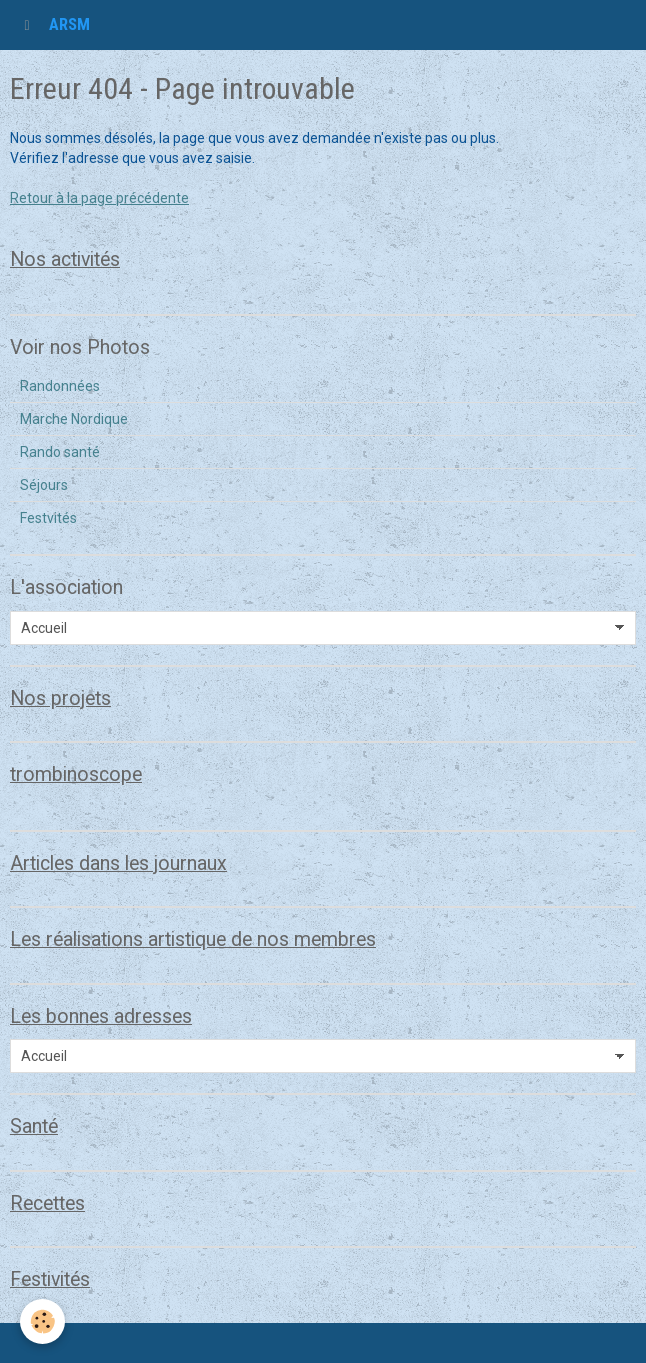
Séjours (44, 485)
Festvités (48, 518)
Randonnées (60, 386)
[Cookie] (42, 1321)
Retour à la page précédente (99, 198)
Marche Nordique (74, 419)
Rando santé (60, 452)
